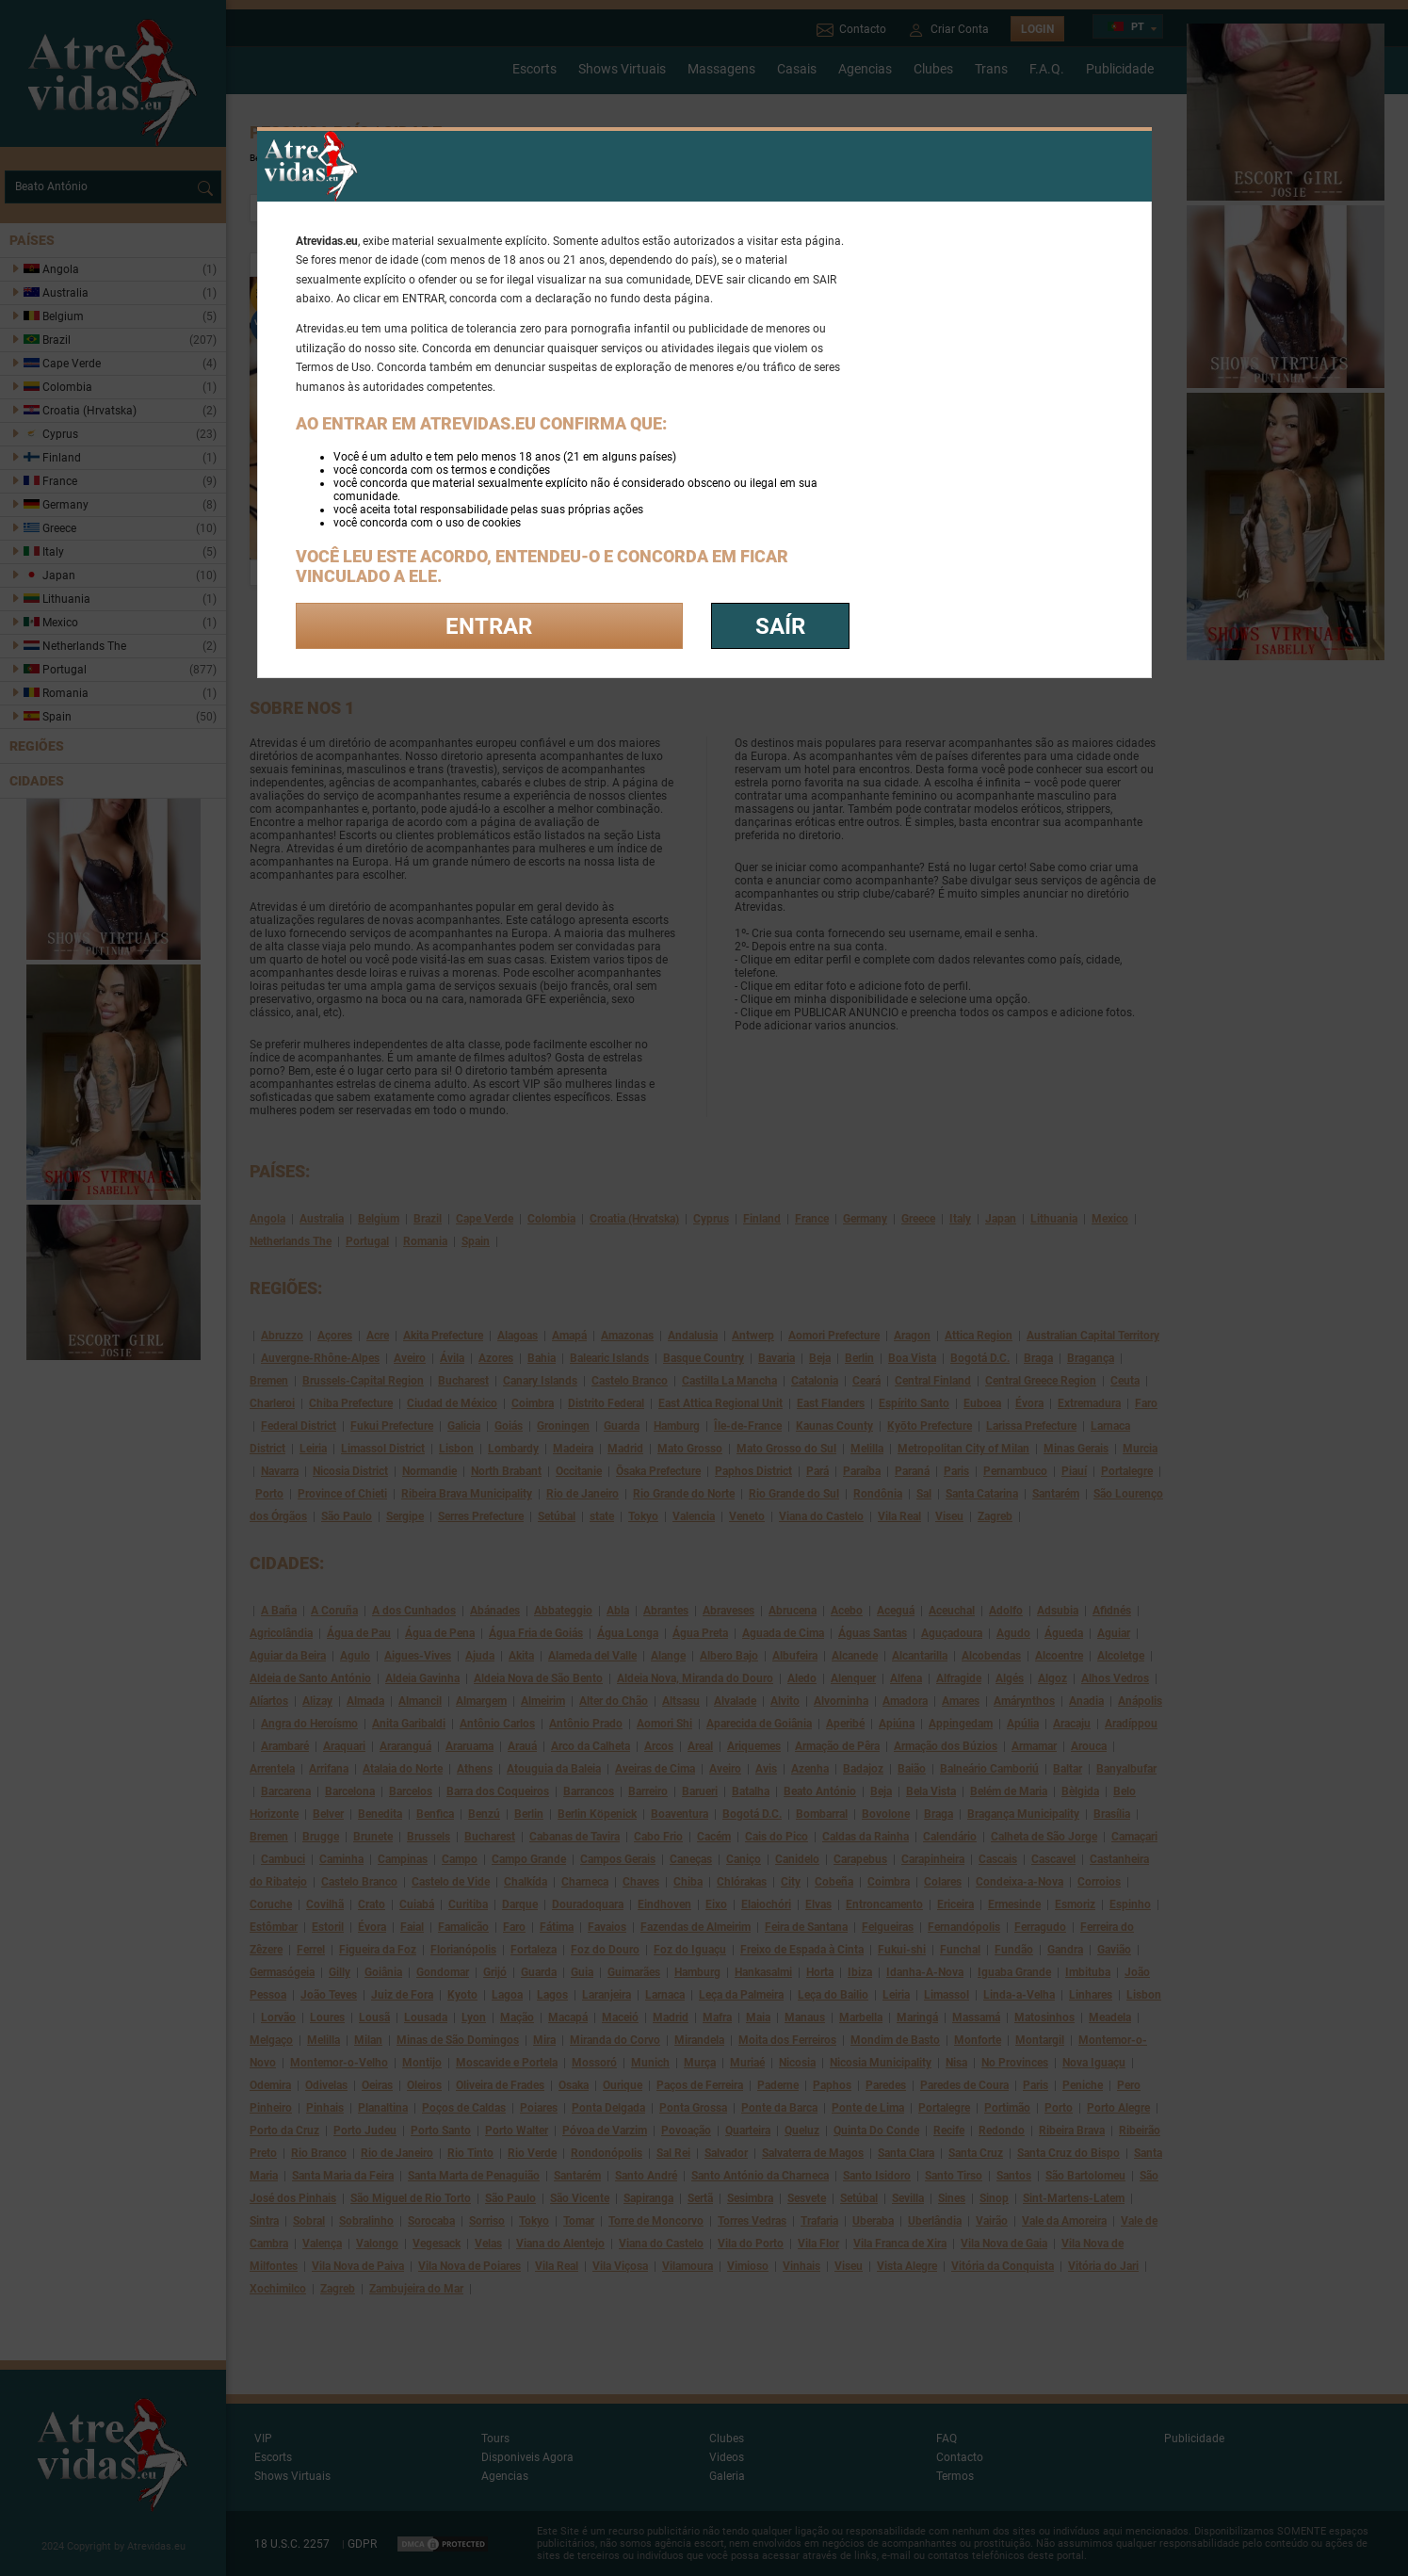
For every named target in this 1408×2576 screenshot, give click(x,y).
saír (780, 626)
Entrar (488, 626)
